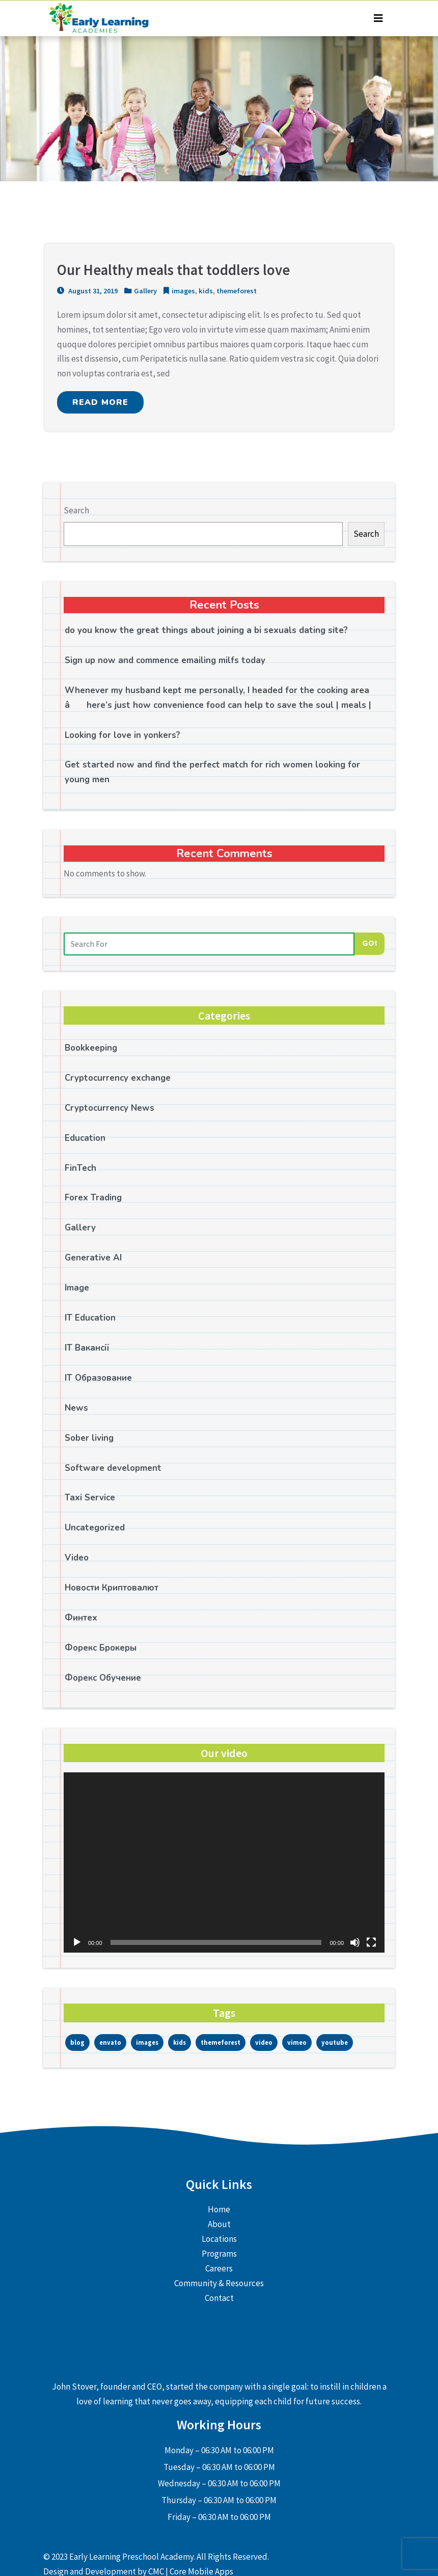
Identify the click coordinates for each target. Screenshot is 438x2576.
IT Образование (98, 1378)
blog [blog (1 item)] (77, 2042)
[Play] (77, 1942)
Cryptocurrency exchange (118, 1078)
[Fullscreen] (371, 1942)
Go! (369, 943)
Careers (219, 2268)
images (183, 290)
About (219, 2224)
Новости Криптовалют (111, 1588)
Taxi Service (90, 1497)
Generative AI (93, 1258)
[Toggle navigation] (378, 18)
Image (77, 1288)
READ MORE (100, 402)
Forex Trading (93, 1197)
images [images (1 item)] (147, 2042)
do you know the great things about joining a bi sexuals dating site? (206, 630)
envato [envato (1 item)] (110, 2042)
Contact (219, 2298)
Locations (219, 2238)
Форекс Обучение (103, 1678)
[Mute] (355, 1942)
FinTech (80, 1168)
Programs (219, 2253)
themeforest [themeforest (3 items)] (220, 2042)
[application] (224, 1862)
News (76, 1408)
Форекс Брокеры (100, 1648)
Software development (113, 1468)
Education (85, 1138)
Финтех (81, 1618)
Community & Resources (219, 2283)
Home (219, 2209)
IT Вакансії (87, 1348)
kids (206, 290)
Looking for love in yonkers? (122, 735)
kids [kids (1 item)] (179, 2042)
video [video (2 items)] (263, 2042)
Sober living (89, 1438)
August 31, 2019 (87, 290)
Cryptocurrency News (109, 1108)
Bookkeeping (91, 1048)
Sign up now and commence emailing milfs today (165, 660)
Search (76, 510)
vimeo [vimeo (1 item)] (297, 2042)
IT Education (90, 1318)
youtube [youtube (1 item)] (334, 2042)
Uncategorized (95, 1527)
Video (77, 1558)
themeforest (236, 290)
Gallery (145, 290)
